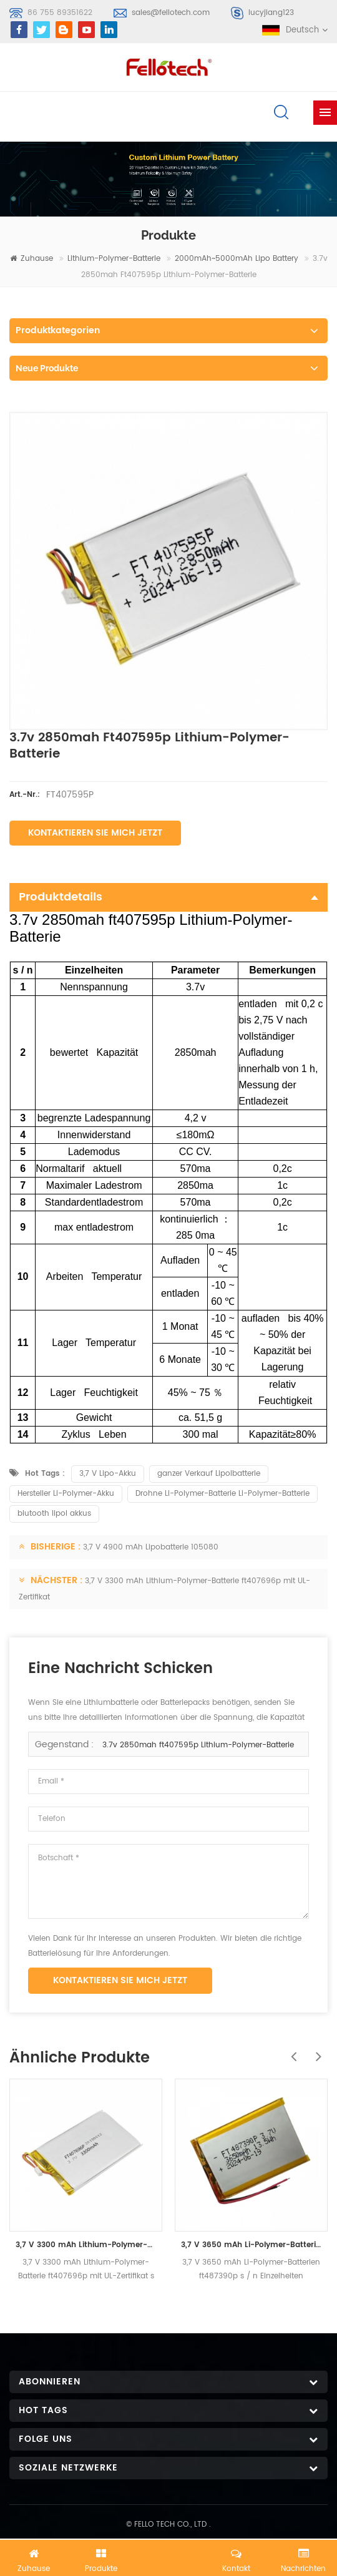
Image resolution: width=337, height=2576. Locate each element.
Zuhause (31, 259)
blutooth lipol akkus (54, 1514)
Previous (290, 2050)
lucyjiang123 (271, 13)
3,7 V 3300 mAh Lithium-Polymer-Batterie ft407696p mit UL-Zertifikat (86, 2245)
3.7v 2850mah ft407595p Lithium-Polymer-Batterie (198, 1745)
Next (315, 2050)
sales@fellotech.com (171, 13)
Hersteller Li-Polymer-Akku (65, 1494)
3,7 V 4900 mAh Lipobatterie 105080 (150, 1547)
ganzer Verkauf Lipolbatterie (208, 1474)
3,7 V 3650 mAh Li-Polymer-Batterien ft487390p (251, 2245)
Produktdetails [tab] (168, 897)
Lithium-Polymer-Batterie (113, 259)
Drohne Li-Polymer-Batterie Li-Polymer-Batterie (222, 1494)
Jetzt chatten (168, 2555)
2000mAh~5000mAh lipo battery (236, 259)
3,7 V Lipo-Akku (107, 1474)
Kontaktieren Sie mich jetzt (95, 833)
